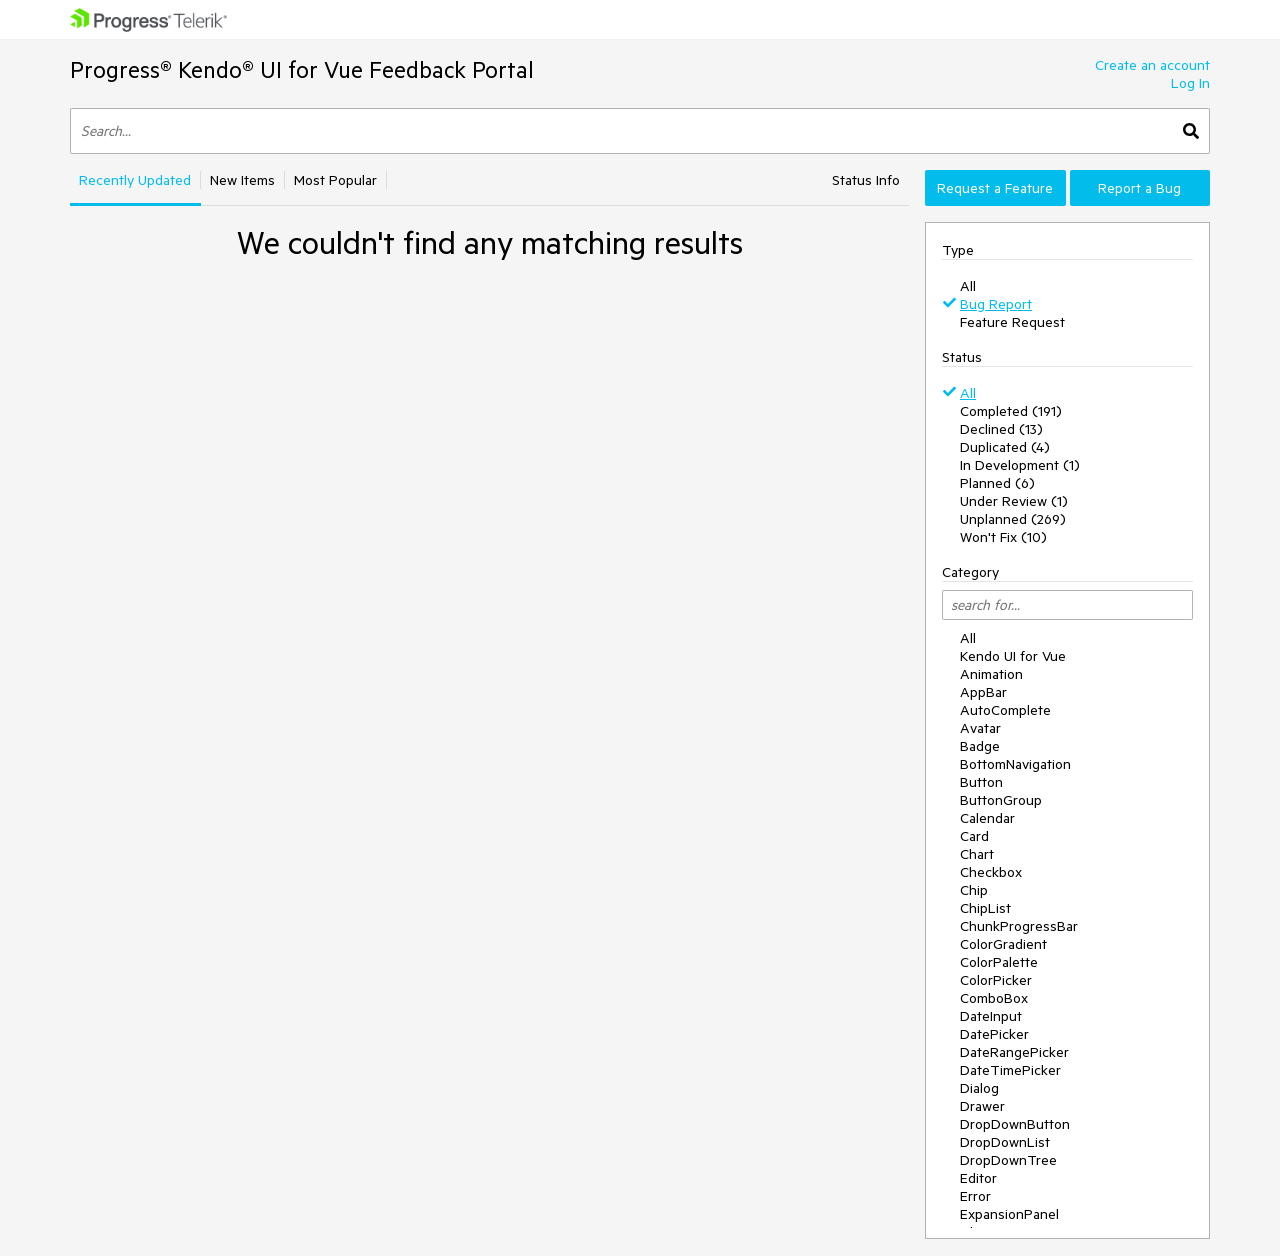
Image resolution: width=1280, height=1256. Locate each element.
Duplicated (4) (1005, 447)
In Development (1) (1020, 465)
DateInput (991, 1016)
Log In (1190, 83)
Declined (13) (1001, 429)
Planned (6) (997, 483)
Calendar (987, 818)
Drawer (982, 1106)
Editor (978, 1178)
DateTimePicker (1010, 1070)
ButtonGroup (1001, 800)
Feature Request (1012, 322)
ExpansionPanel (1009, 1214)
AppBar (983, 692)
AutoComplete (1005, 710)
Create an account (1152, 65)
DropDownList (1005, 1142)
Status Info (866, 180)
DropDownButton (1015, 1124)
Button (981, 782)
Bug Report (996, 304)
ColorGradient (1003, 944)
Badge (980, 746)
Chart (977, 854)
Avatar (980, 728)
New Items (242, 180)
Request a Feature (995, 188)
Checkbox (991, 872)
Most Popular (335, 180)
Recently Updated (135, 180)
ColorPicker (996, 980)
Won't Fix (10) (1003, 537)
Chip (974, 890)
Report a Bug (1139, 188)
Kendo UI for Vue (1013, 656)
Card (974, 836)
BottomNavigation (1015, 764)
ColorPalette (999, 962)
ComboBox (994, 998)
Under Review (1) (1014, 501)
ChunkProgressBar (1019, 926)
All (968, 286)
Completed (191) (1011, 411)
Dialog (979, 1088)
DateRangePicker (1014, 1052)
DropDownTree (1008, 1160)
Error (975, 1196)
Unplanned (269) (1013, 519)
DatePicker (994, 1034)
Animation (991, 674)
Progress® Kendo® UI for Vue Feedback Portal (302, 69)
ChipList (985, 908)
